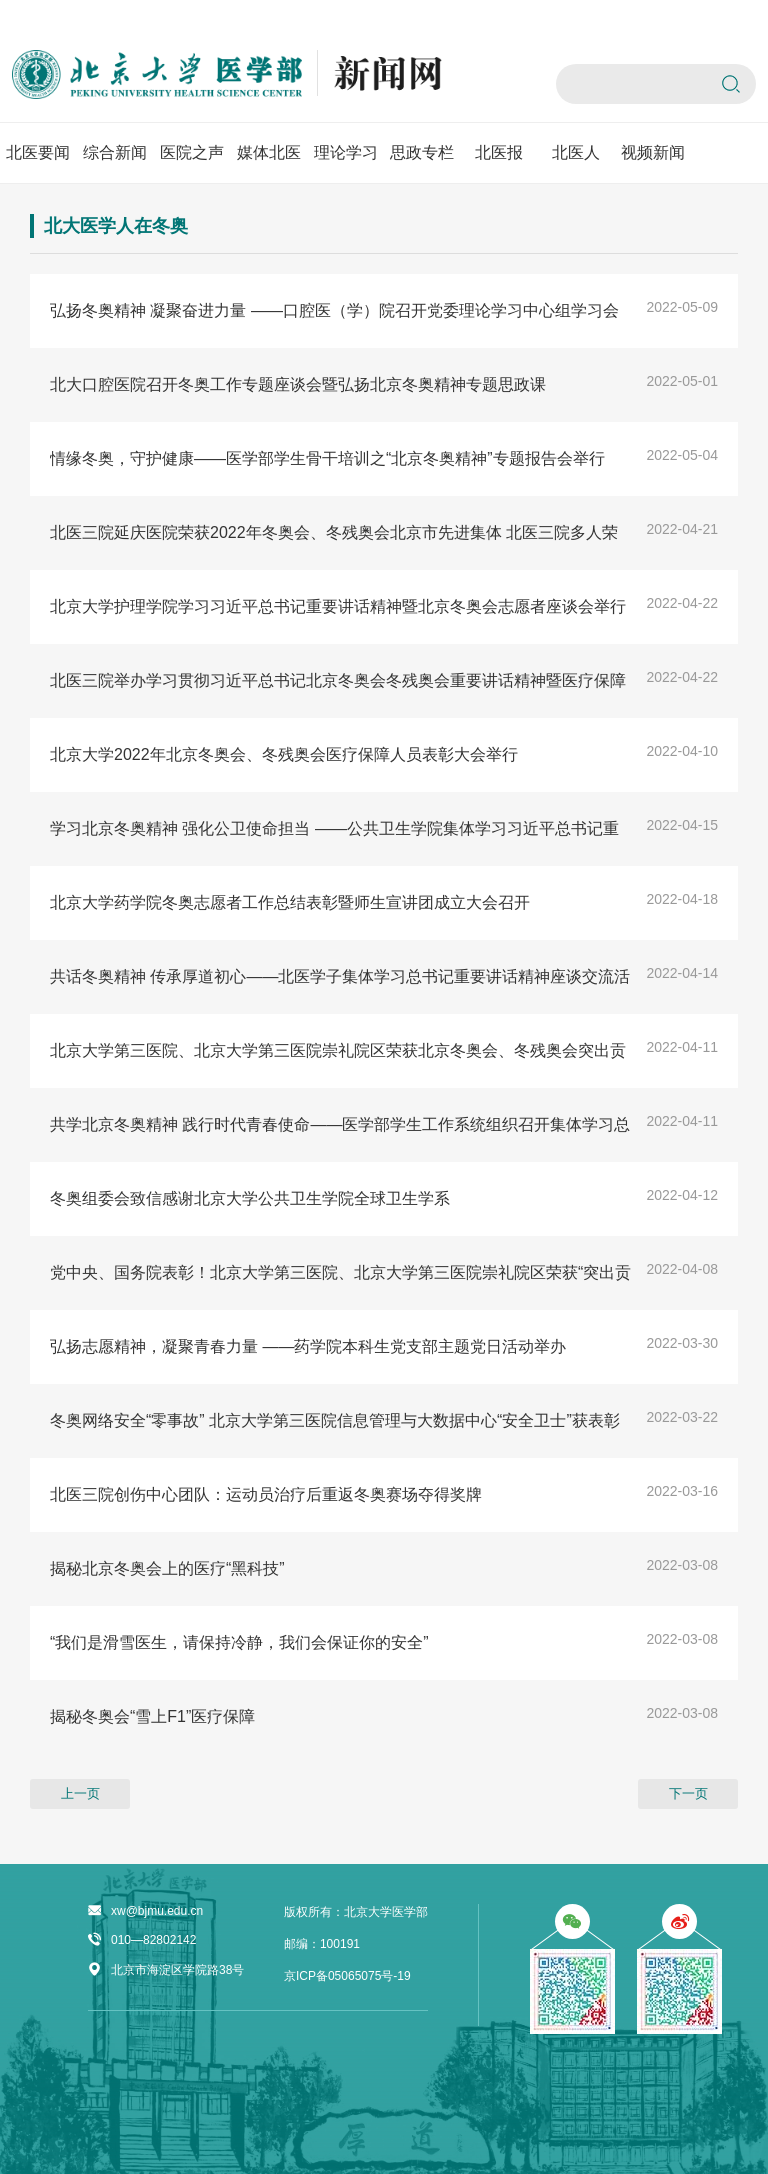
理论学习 (346, 152)
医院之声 (192, 152)
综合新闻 (115, 152)
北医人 (576, 152)
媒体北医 (269, 152)
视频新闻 (653, 152)
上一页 (80, 1793)
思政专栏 (422, 152)
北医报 (499, 152)
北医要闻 (38, 152)
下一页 (688, 1793)
